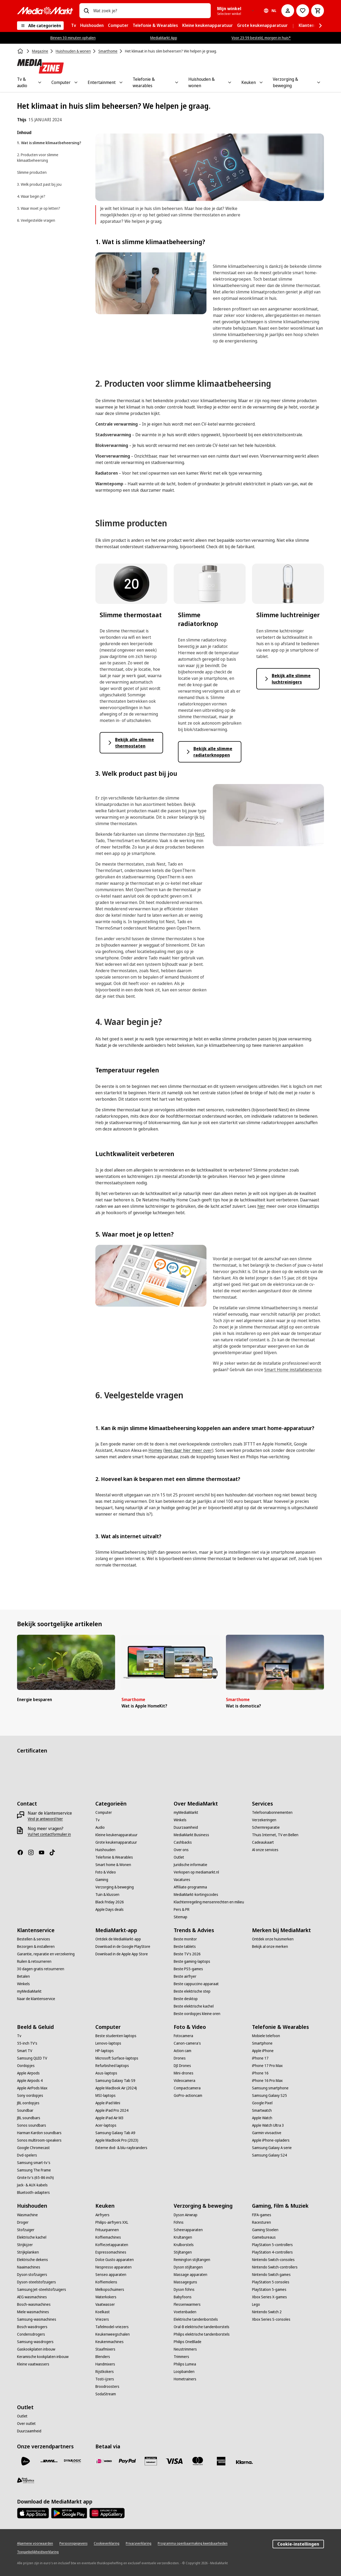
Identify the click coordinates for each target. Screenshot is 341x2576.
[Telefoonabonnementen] (272, 1812)
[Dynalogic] (72, 2461)
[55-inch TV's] (27, 2043)
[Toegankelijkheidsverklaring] (38, 2552)
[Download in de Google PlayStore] (122, 1946)
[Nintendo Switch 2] (267, 2312)
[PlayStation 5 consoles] (270, 2282)
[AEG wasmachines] (32, 2297)
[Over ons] (181, 1849)
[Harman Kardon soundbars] (39, 2132)
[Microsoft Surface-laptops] (116, 2058)
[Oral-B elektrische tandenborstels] (201, 2326)
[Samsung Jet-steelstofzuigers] (41, 2289)
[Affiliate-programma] (190, 1887)
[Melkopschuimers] (109, 2289)
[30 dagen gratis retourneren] (40, 1969)
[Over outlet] (26, 2423)
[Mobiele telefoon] (266, 2035)
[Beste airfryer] (185, 1976)
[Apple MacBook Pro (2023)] (116, 2140)
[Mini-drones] (183, 2073)
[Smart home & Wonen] (113, 1864)
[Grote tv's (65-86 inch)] (35, 2177)
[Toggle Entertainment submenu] (121, 82)
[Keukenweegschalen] (112, 2334)
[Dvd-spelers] (27, 2155)
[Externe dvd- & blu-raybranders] (121, 2147)
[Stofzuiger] (25, 2229)
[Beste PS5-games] (188, 1969)
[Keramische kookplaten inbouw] (42, 2356)
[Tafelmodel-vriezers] (112, 2326)
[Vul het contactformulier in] (49, 1834)
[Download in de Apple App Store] (121, 1954)
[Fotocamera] (183, 2035)
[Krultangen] (183, 2237)
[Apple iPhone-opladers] (271, 2140)
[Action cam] (182, 2050)
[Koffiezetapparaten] (111, 2244)
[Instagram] (33, 1852)
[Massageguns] (185, 2282)
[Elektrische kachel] (31, 2237)
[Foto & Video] (105, 1872)
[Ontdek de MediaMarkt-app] (118, 1939)
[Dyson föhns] (184, 2289)
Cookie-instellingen (298, 2544)
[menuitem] (73, 25)
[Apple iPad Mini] (107, 2103)
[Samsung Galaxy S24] (269, 2155)
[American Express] (221, 2461)
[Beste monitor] (185, 1939)
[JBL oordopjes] (28, 2103)
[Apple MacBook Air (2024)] (116, 2088)
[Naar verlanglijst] (302, 10)
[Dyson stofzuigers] (32, 2274)
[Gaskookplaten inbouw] (36, 2349)
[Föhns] (179, 2222)
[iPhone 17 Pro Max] (267, 2065)
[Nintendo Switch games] (271, 2274)
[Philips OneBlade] (187, 2341)
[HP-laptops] (104, 2050)
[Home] (21, 51)
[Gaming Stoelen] (265, 2229)
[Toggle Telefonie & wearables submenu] (176, 82)
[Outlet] (179, 1857)
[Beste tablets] (185, 1946)
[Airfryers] (102, 2215)
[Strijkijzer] (25, 2244)
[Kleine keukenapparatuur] (116, 1835)
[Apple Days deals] (109, 1909)
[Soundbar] (25, 2110)
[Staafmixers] (105, 2349)
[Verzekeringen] (264, 1820)
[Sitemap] (180, 1917)
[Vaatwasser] (105, 2304)
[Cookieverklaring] (106, 2543)
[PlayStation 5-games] (269, 2289)
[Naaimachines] (28, 2267)
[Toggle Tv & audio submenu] (39, 82)
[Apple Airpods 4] (30, 2080)
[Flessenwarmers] (187, 2304)
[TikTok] (54, 1852)
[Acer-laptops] (105, 2125)
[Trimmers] (181, 2356)
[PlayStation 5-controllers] (272, 2244)
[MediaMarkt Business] (191, 1835)
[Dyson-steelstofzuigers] (36, 2282)
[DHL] (49, 2461)
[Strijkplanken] (28, 2252)
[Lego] (256, 2304)
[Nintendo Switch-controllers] (275, 2267)
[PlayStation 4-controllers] (272, 2252)
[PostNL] (25, 2461)
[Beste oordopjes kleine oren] (197, 2013)
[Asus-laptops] (106, 2073)
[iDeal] (103, 2461)
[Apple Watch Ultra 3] (268, 2125)
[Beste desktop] (186, 1998)
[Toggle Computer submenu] (76, 82)
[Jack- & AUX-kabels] (32, 2185)
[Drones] (180, 2058)
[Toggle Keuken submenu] (261, 82)
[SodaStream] (105, 2394)
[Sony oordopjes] (30, 2095)
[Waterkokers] (105, 2297)
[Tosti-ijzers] (104, 2379)
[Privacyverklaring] (138, 2543)
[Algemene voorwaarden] (35, 2543)
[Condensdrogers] (31, 2334)
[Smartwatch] (262, 2110)
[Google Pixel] (262, 2103)
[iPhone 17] (260, 2058)
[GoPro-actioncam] (188, 2095)
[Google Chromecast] (33, 2147)
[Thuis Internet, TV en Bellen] (275, 1835)
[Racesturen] (261, 2222)
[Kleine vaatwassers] (33, 2364)
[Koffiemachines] (108, 2237)
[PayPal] (127, 2461)
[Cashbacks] (183, 1842)
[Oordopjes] (26, 2065)
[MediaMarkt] (45, 10)
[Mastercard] (197, 2461)
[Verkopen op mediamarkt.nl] (196, 1872)
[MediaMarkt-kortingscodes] (196, 1894)
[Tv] (97, 1820)
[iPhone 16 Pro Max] (267, 2080)
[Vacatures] (182, 1879)
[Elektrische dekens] (32, 2259)
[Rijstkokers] (104, 2371)
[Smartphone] (262, 2043)
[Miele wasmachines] (33, 2312)
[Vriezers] (102, 2319)
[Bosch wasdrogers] (32, 2326)
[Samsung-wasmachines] (36, 2319)
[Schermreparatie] (266, 1827)
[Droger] (23, 2222)
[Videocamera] (184, 2080)
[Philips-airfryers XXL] (111, 2222)
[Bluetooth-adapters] (33, 2192)
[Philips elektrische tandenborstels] (202, 2334)
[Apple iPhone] (263, 2050)
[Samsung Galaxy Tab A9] (115, 2132)
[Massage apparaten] (190, 2274)
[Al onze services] (265, 1849)
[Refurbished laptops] (112, 2065)
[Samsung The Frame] (34, 2170)
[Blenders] (102, 2356)
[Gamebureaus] (264, 2237)
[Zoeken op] (86, 10)
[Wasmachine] (27, 2215)
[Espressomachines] (110, 2252)
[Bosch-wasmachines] (34, 2304)
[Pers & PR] (181, 1909)
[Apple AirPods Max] (32, 2088)
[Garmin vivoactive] (266, 2132)
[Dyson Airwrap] (185, 2215)
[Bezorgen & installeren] (36, 1946)
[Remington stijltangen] (192, 2259)
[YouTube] (43, 1852)
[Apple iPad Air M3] (109, 2118)
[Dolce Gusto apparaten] (114, 2259)
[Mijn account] (287, 10)
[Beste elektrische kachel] (194, 2006)
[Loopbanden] (184, 2371)
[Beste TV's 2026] (187, 1954)
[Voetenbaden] (185, 2312)
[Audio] (100, 1827)
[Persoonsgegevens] (73, 2543)
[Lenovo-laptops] (108, 2043)
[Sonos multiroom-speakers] (39, 2140)
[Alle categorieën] (40, 25)
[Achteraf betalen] (244, 2462)
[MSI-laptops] (105, 2095)
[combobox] (149, 10)
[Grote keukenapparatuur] (116, 1842)
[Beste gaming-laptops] (192, 1961)
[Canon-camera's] (187, 2043)
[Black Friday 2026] (109, 1902)
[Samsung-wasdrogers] (35, 2341)
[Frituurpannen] (107, 2229)
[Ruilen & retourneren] (34, 1961)
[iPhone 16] (260, 2073)
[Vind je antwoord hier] (45, 1819)
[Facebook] (22, 1852)
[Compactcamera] (187, 2088)
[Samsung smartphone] (270, 2088)
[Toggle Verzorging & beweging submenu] (318, 82)
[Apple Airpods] (28, 2073)
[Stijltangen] (183, 2252)
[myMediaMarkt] (186, 1812)
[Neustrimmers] (185, 2349)
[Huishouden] (105, 1849)
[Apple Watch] (262, 2118)
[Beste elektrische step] (192, 1991)
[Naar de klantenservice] (36, 1998)
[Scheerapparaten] (188, 2229)
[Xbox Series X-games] (269, 2297)
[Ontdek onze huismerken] (273, 1939)
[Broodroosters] (107, 2386)
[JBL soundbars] (28, 2118)
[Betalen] (23, 1976)
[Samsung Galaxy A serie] (272, 2147)
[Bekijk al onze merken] (270, 1946)
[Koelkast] (102, 2312)
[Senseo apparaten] (110, 2274)
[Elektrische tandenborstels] (196, 2319)
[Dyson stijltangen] (188, 2267)
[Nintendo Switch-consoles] (273, 2259)
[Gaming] (101, 1879)
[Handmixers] (105, 2364)
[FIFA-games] (261, 2215)
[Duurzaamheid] (186, 1827)
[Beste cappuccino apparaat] (196, 1983)
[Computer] (103, 1812)
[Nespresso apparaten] (113, 2267)
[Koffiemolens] (106, 2282)
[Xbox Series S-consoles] (271, 2319)
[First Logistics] (25, 2480)
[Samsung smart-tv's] (33, 2162)
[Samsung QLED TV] (32, 2058)
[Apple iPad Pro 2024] (111, 2110)
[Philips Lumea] (185, 2364)
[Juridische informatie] (190, 1864)
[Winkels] (180, 1820)
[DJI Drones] (182, 2065)
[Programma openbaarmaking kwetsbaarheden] (193, 2543)
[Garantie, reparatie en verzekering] (46, 1954)
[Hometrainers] (185, 2379)
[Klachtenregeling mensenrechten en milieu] (209, 1902)
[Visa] (174, 2461)
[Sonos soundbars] (31, 2125)
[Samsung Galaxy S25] (269, 2095)
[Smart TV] (24, 2050)
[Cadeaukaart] (263, 1842)
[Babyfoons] (183, 2297)
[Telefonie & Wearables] (114, 1857)
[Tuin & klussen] (107, 1894)
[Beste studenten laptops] (115, 2035)
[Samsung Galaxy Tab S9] (115, 2080)
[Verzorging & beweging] (114, 1887)
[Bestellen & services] (33, 1939)
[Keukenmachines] (109, 2341)
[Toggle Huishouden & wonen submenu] (229, 82)
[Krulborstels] (184, 2244)
